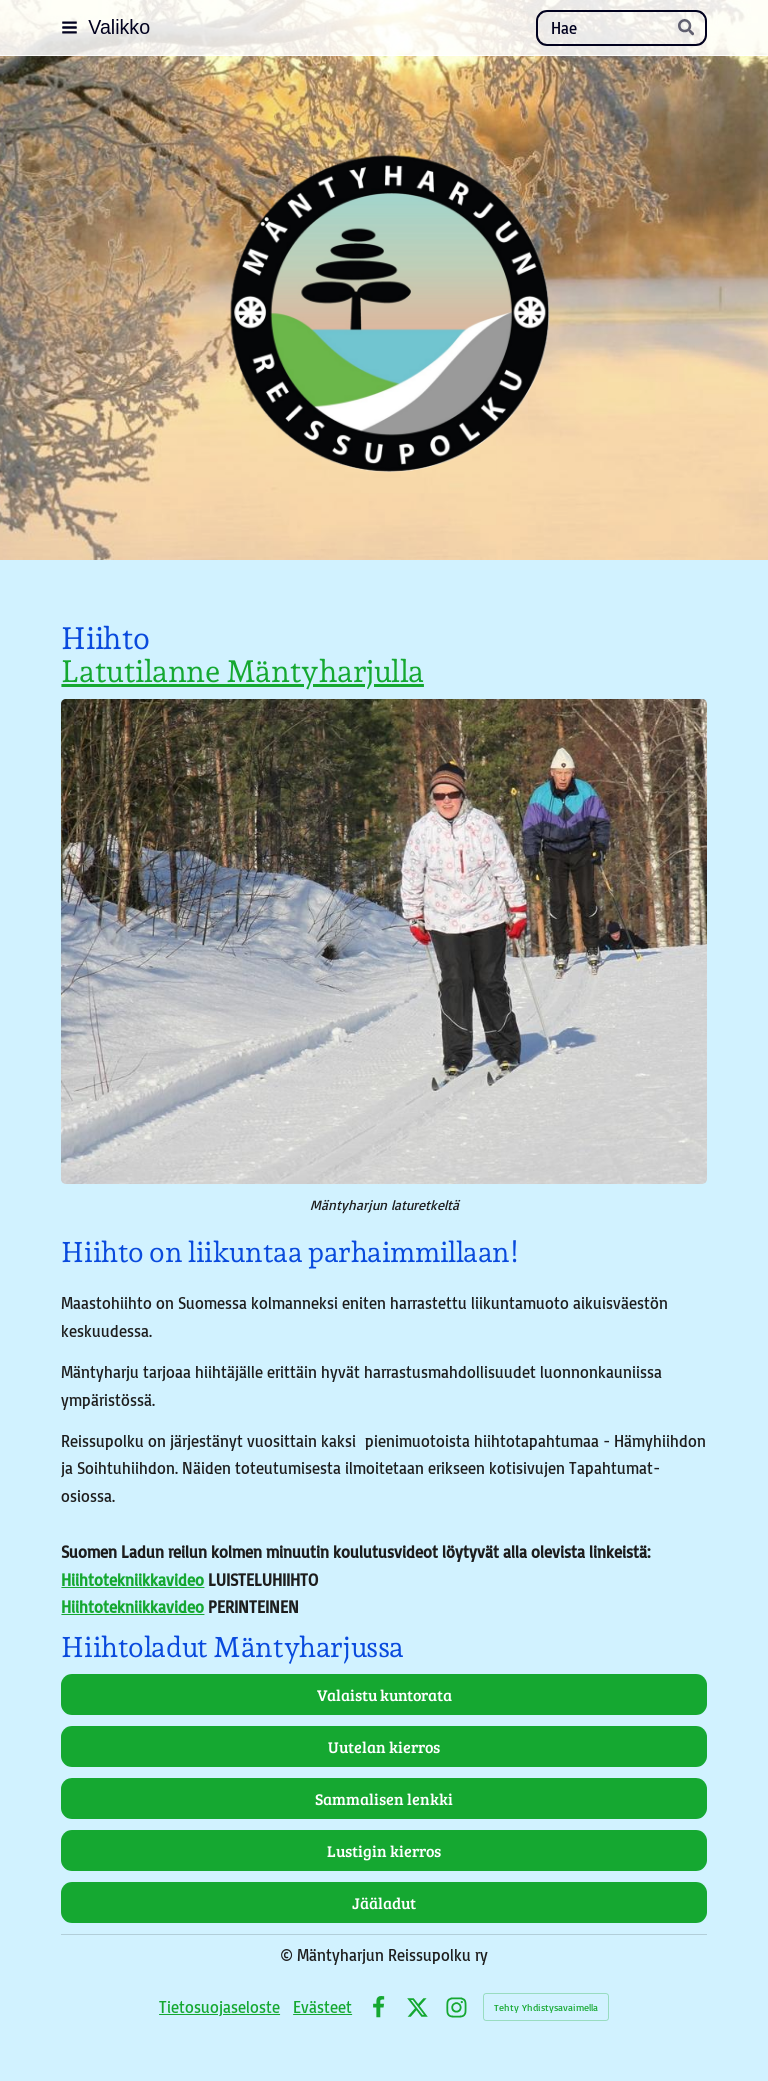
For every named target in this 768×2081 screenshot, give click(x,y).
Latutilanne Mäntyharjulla (242, 671)
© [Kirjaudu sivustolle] (288, 1954)
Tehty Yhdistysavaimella (546, 2007)
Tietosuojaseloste (219, 2006)
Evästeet (322, 2006)
